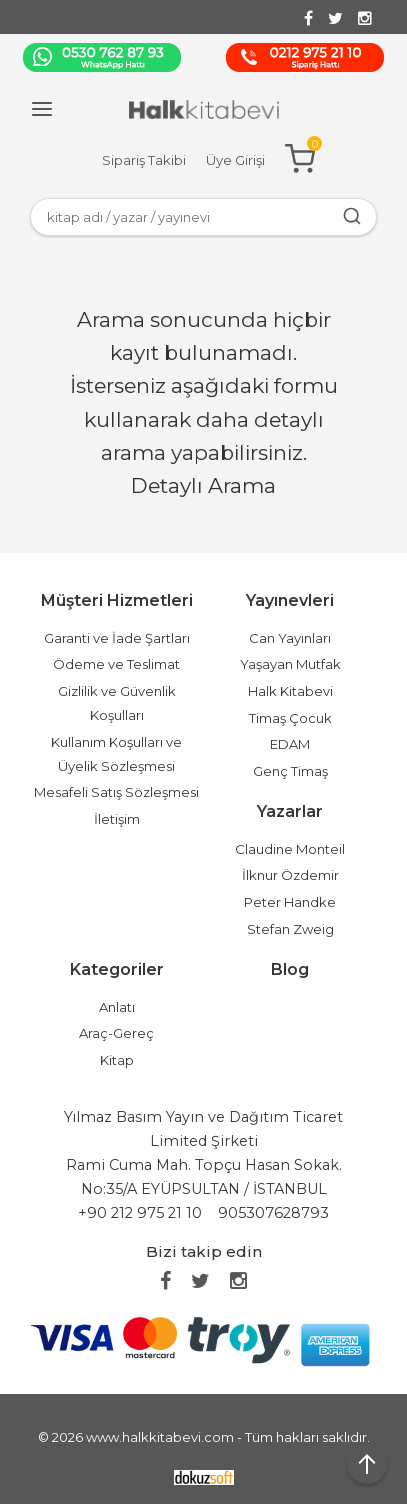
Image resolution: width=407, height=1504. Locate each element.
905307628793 (273, 1213)
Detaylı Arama (203, 485)
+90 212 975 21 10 (140, 1213)
